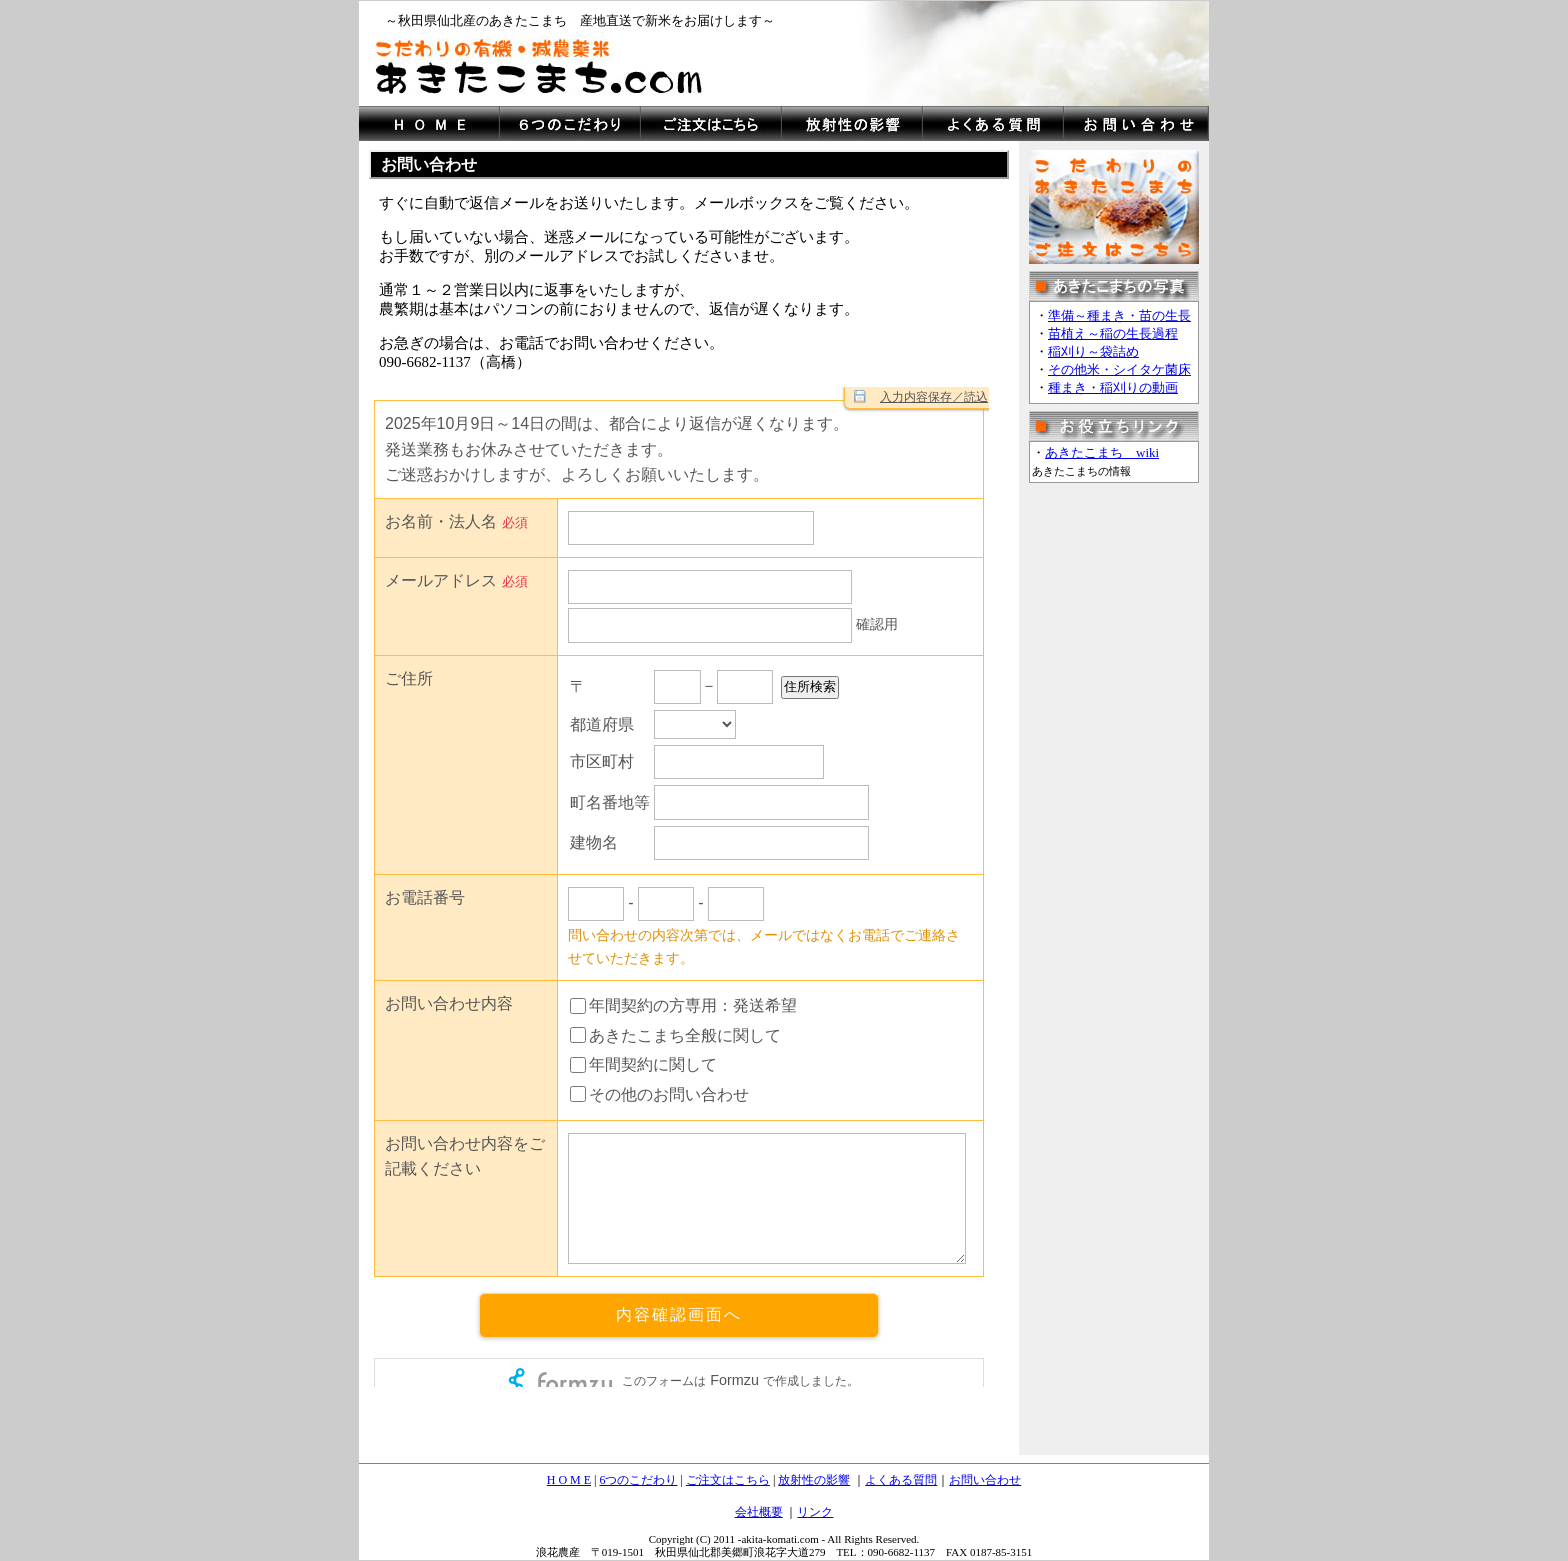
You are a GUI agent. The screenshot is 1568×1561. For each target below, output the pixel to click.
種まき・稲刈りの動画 (1113, 387)
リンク (815, 1512)
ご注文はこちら (728, 1480)
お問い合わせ (985, 1480)
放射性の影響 (814, 1480)
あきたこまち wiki (1102, 452)
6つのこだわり (638, 1480)
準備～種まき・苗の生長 (1119, 315)
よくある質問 (901, 1480)
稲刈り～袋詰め (1093, 351)
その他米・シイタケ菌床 (1119, 369)
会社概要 (759, 1512)
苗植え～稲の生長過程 (1113, 333)
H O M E (569, 1480)
